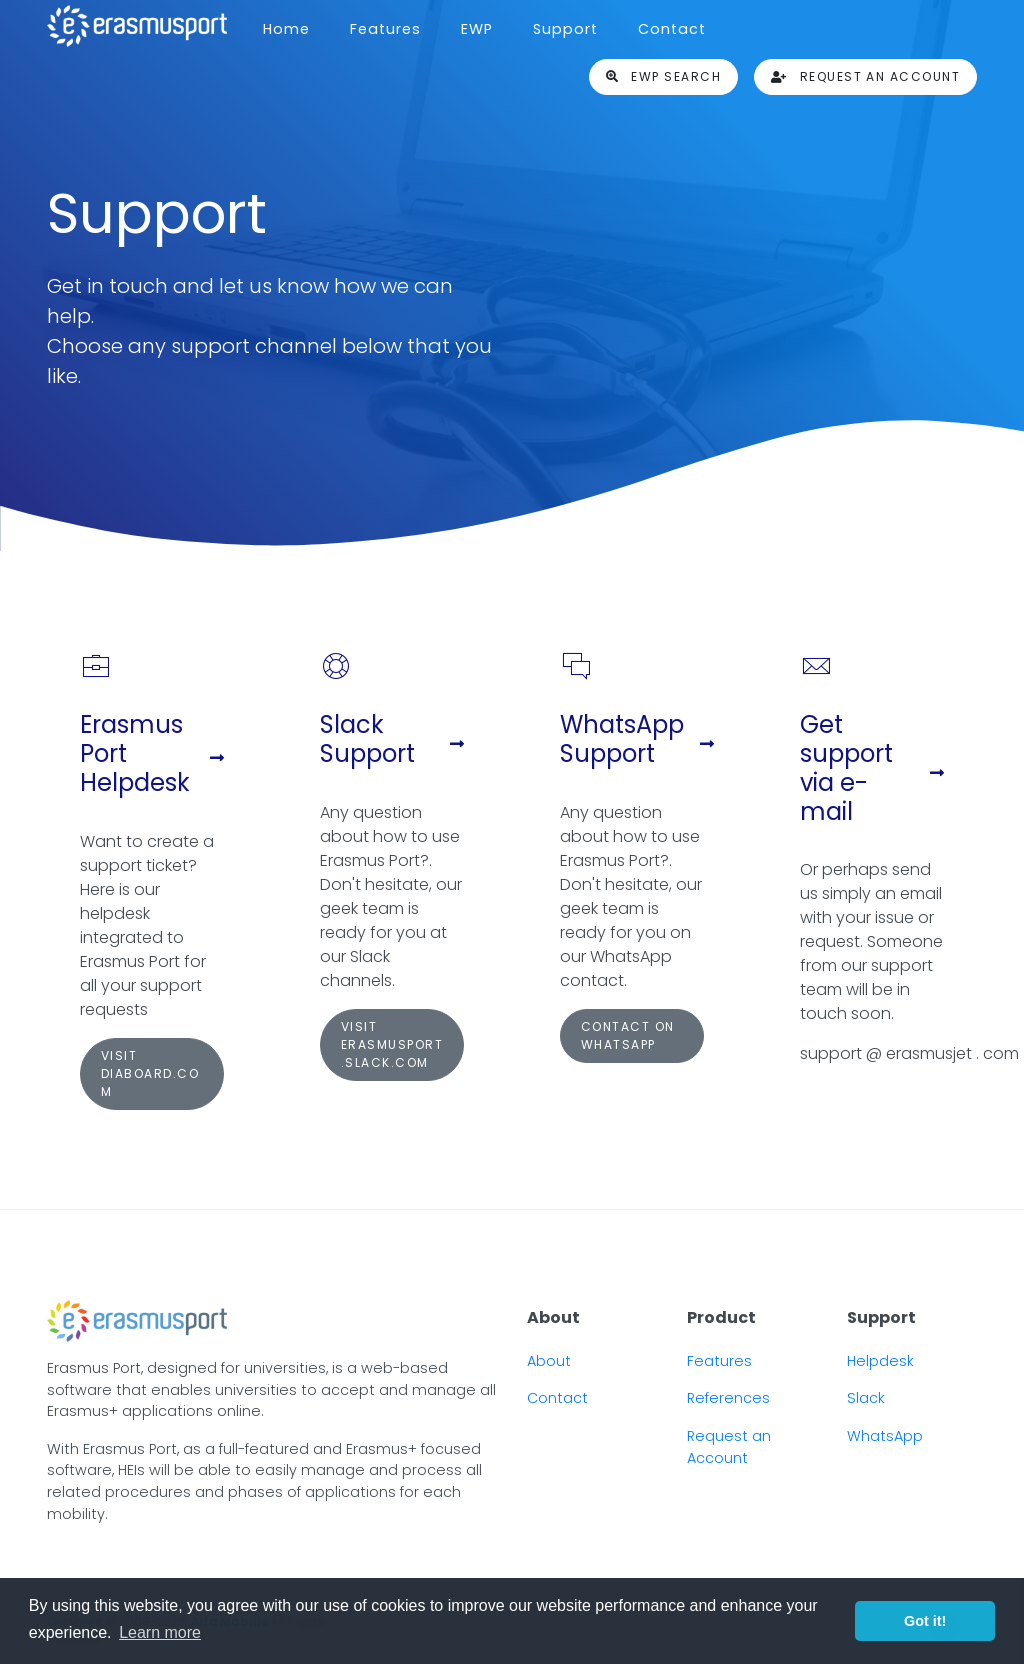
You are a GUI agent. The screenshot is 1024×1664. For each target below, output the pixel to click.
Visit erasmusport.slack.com (392, 1044)
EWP (477, 29)
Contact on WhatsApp (628, 1035)
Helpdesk (880, 1361)
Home (286, 29)
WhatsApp (885, 1436)
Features (385, 29)
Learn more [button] (160, 1632)
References (728, 1398)
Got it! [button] (925, 1621)
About (549, 1361)
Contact (672, 29)
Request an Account (729, 1447)
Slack (866, 1398)
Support (565, 29)
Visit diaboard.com (150, 1073)
